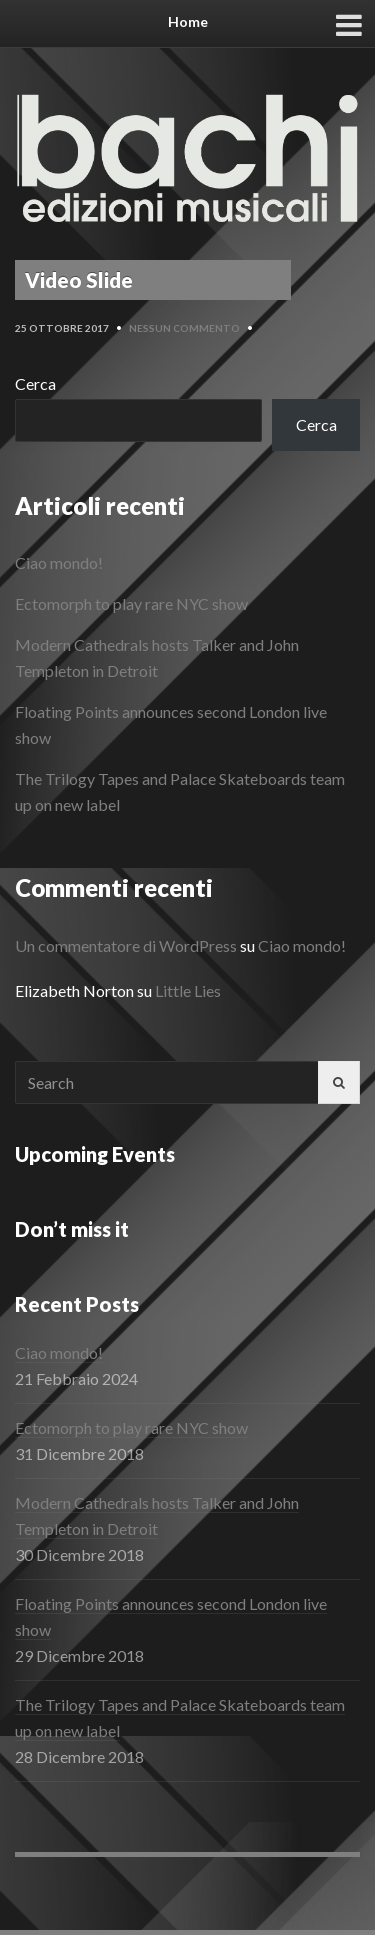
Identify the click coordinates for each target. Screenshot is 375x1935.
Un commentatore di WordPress (126, 945)
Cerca (35, 383)
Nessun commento (184, 328)
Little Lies (188, 990)
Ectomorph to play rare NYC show (131, 603)
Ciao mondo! (59, 562)
